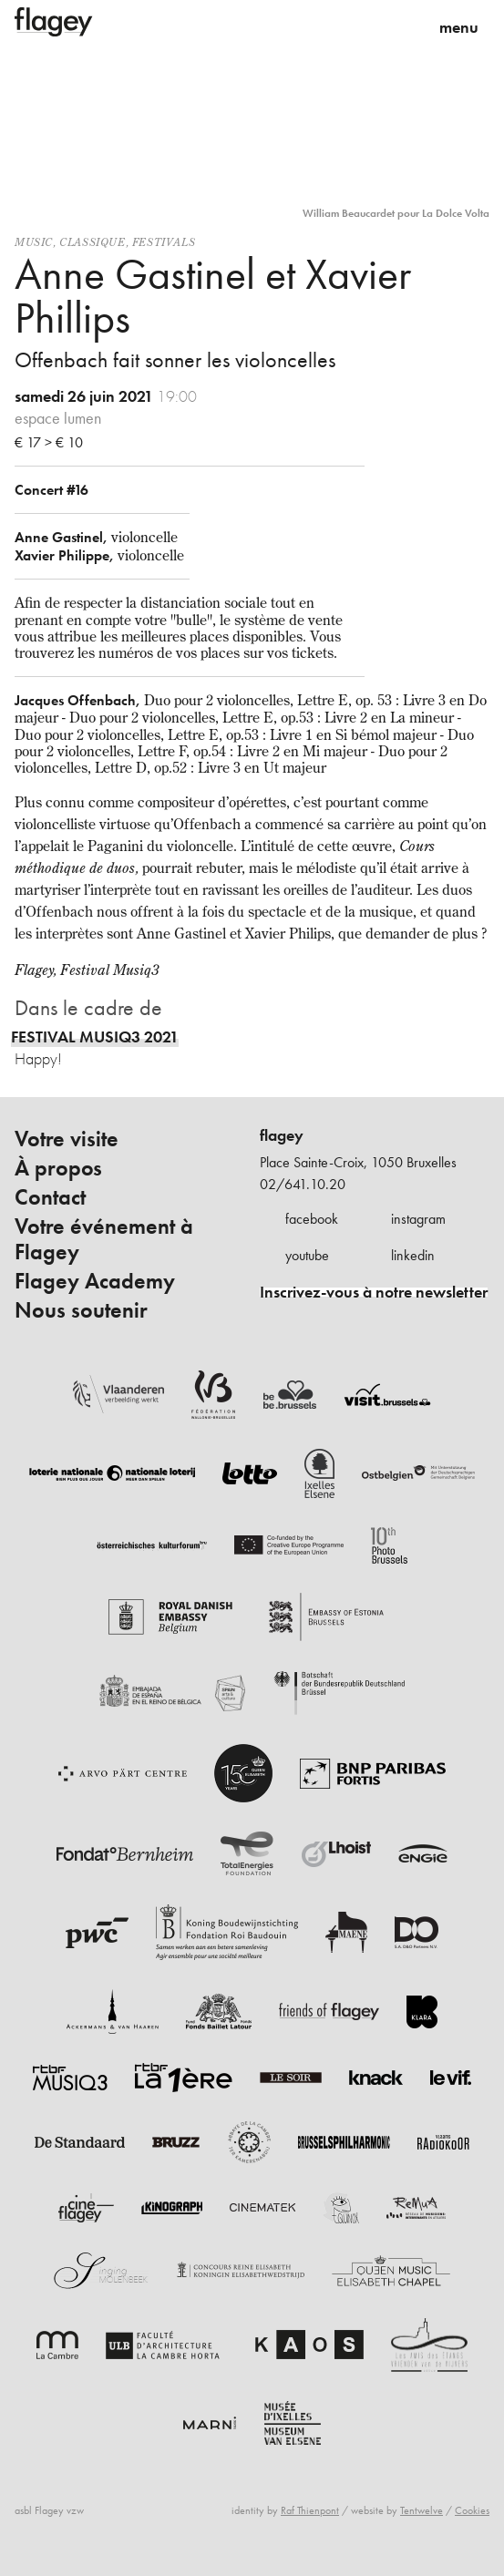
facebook (311, 1218)
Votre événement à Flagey (104, 1239)
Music (34, 242)
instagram (418, 1218)
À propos (58, 1168)
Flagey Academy (95, 1281)
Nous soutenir (81, 1310)
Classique (92, 242)
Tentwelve (421, 2510)
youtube (307, 1255)
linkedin (413, 1255)
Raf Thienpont (310, 2510)
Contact (50, 1197)
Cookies (472, 2510)
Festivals (163, 242)
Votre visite (66, 1139)
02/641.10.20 (302, 1184)
